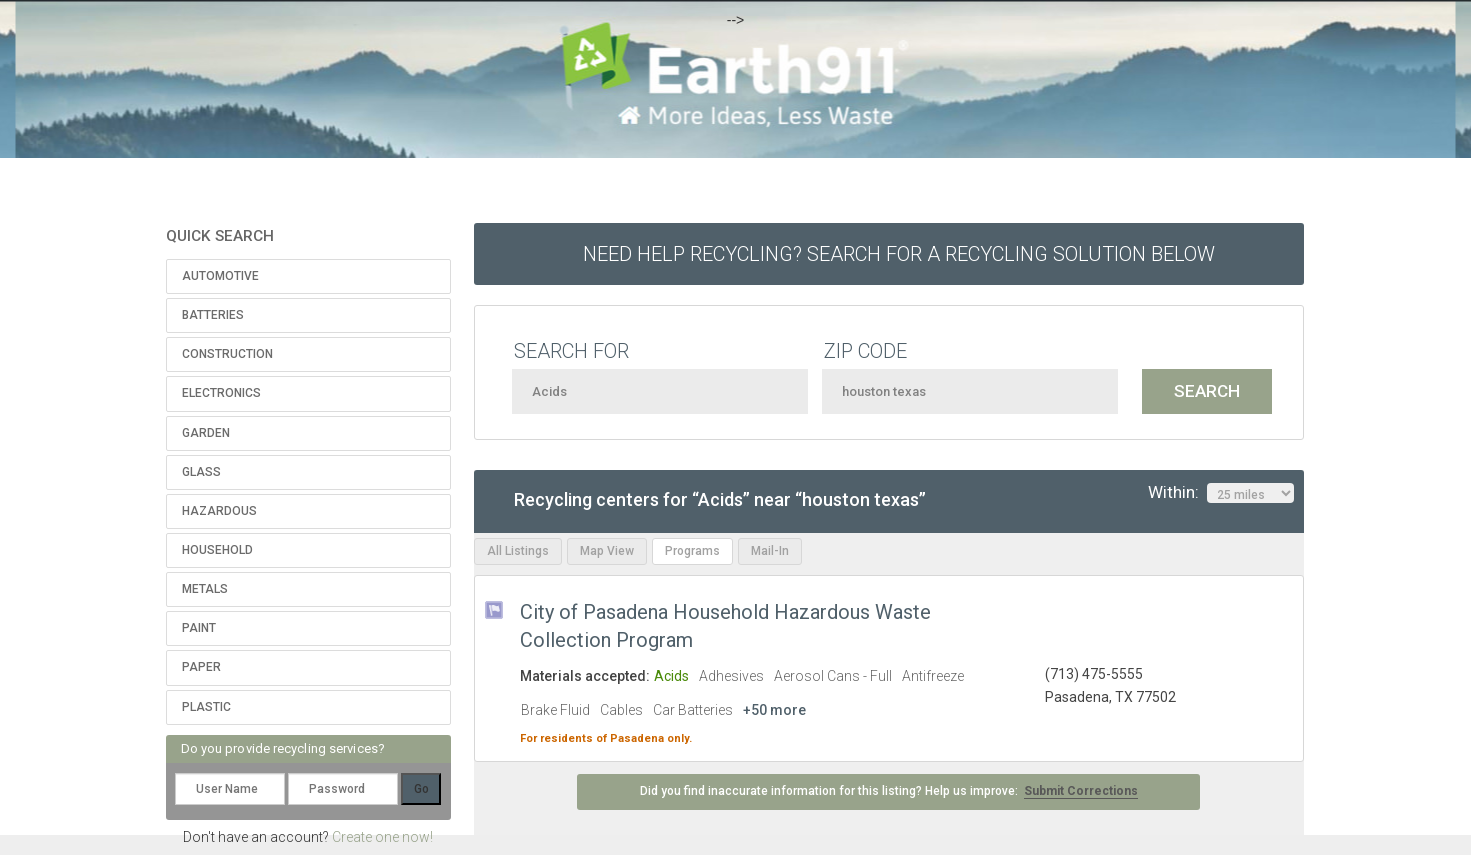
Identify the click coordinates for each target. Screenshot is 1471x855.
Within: (1221, 493)
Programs (692, 551)
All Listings (518, 551)
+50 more (774, 710)
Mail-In (770, 551)
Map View (607, 551)
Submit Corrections (1081, 791)
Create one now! (382, 837)
